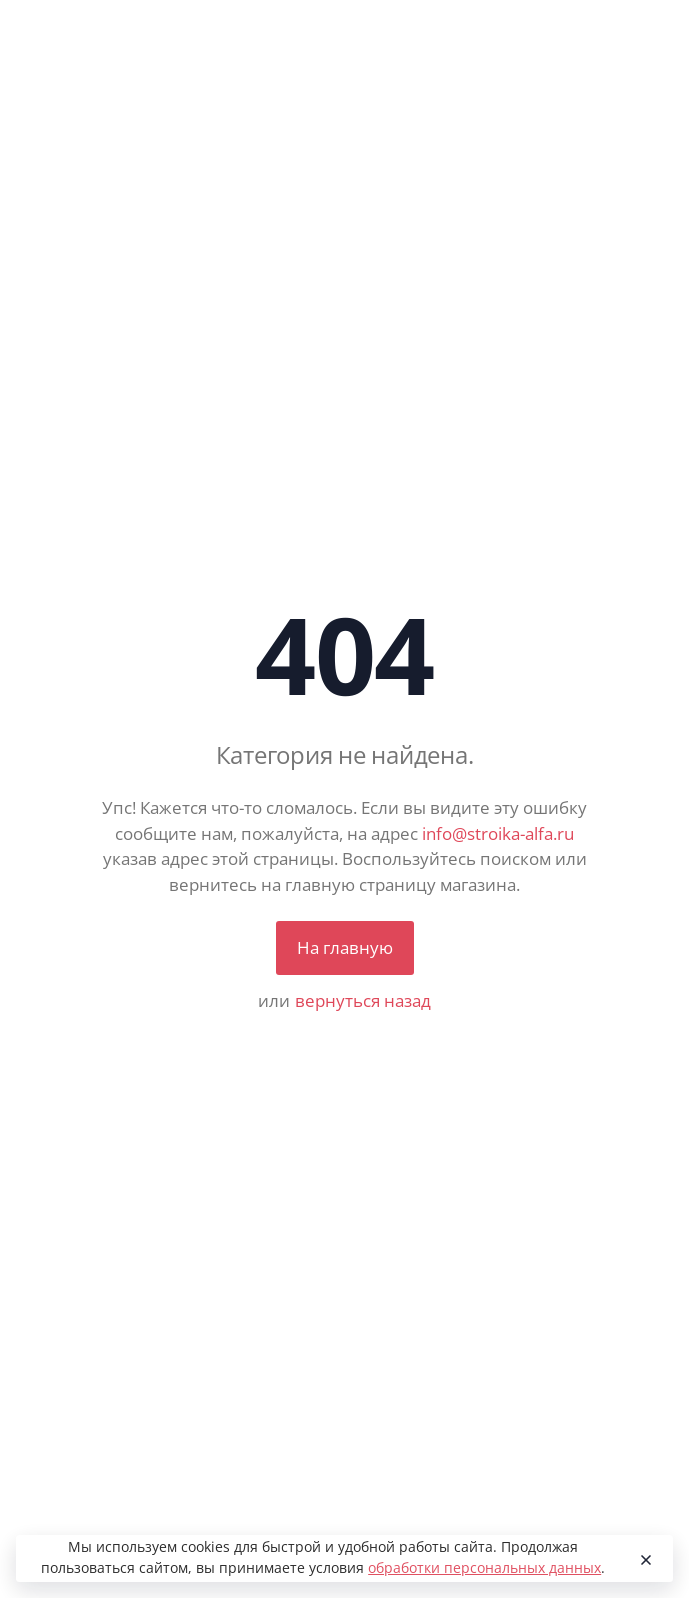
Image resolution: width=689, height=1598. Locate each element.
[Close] (642, 1559)
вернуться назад (363, 1000)
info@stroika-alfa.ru (498, 833)
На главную (345, 947)
